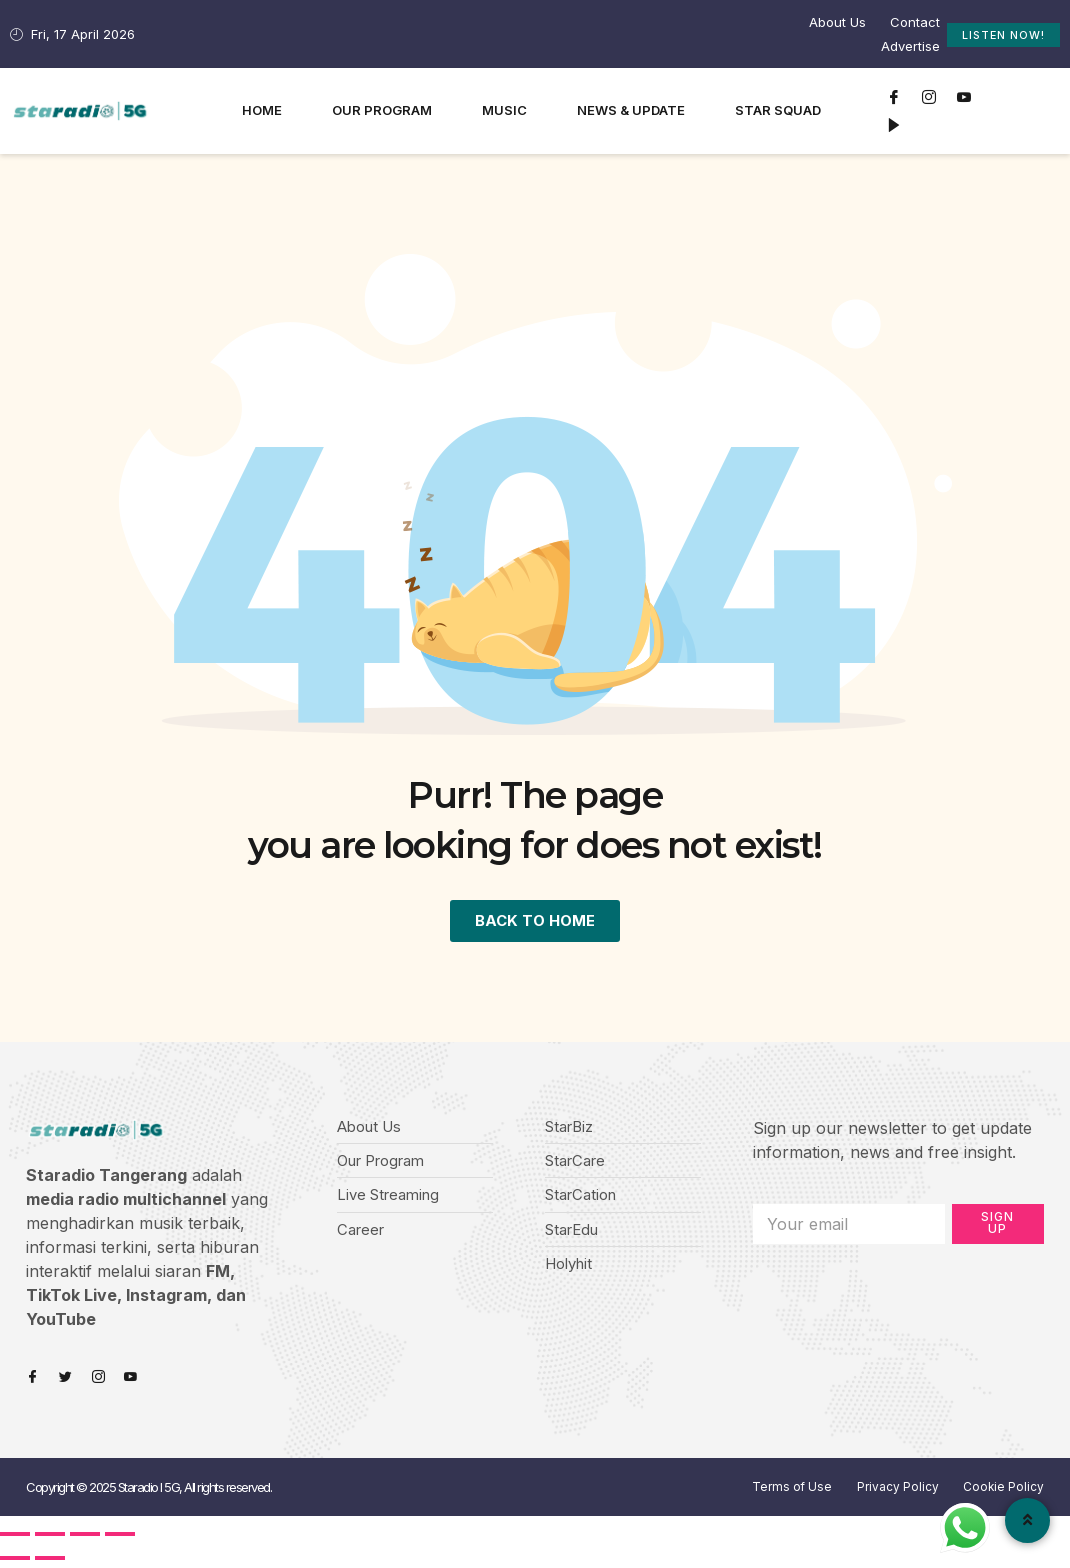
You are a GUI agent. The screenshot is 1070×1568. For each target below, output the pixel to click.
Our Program (382, 110)
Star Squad (778, 110)
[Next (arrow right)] (50, 1562)
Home (262, 110)
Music (504, 110)
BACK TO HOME (535, 922)
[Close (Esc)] (15, 1538)
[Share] (50, 1538)
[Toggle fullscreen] (85, 1538)
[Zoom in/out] (120, 1538)
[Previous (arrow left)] (15, 1562)
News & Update (631, 110)
